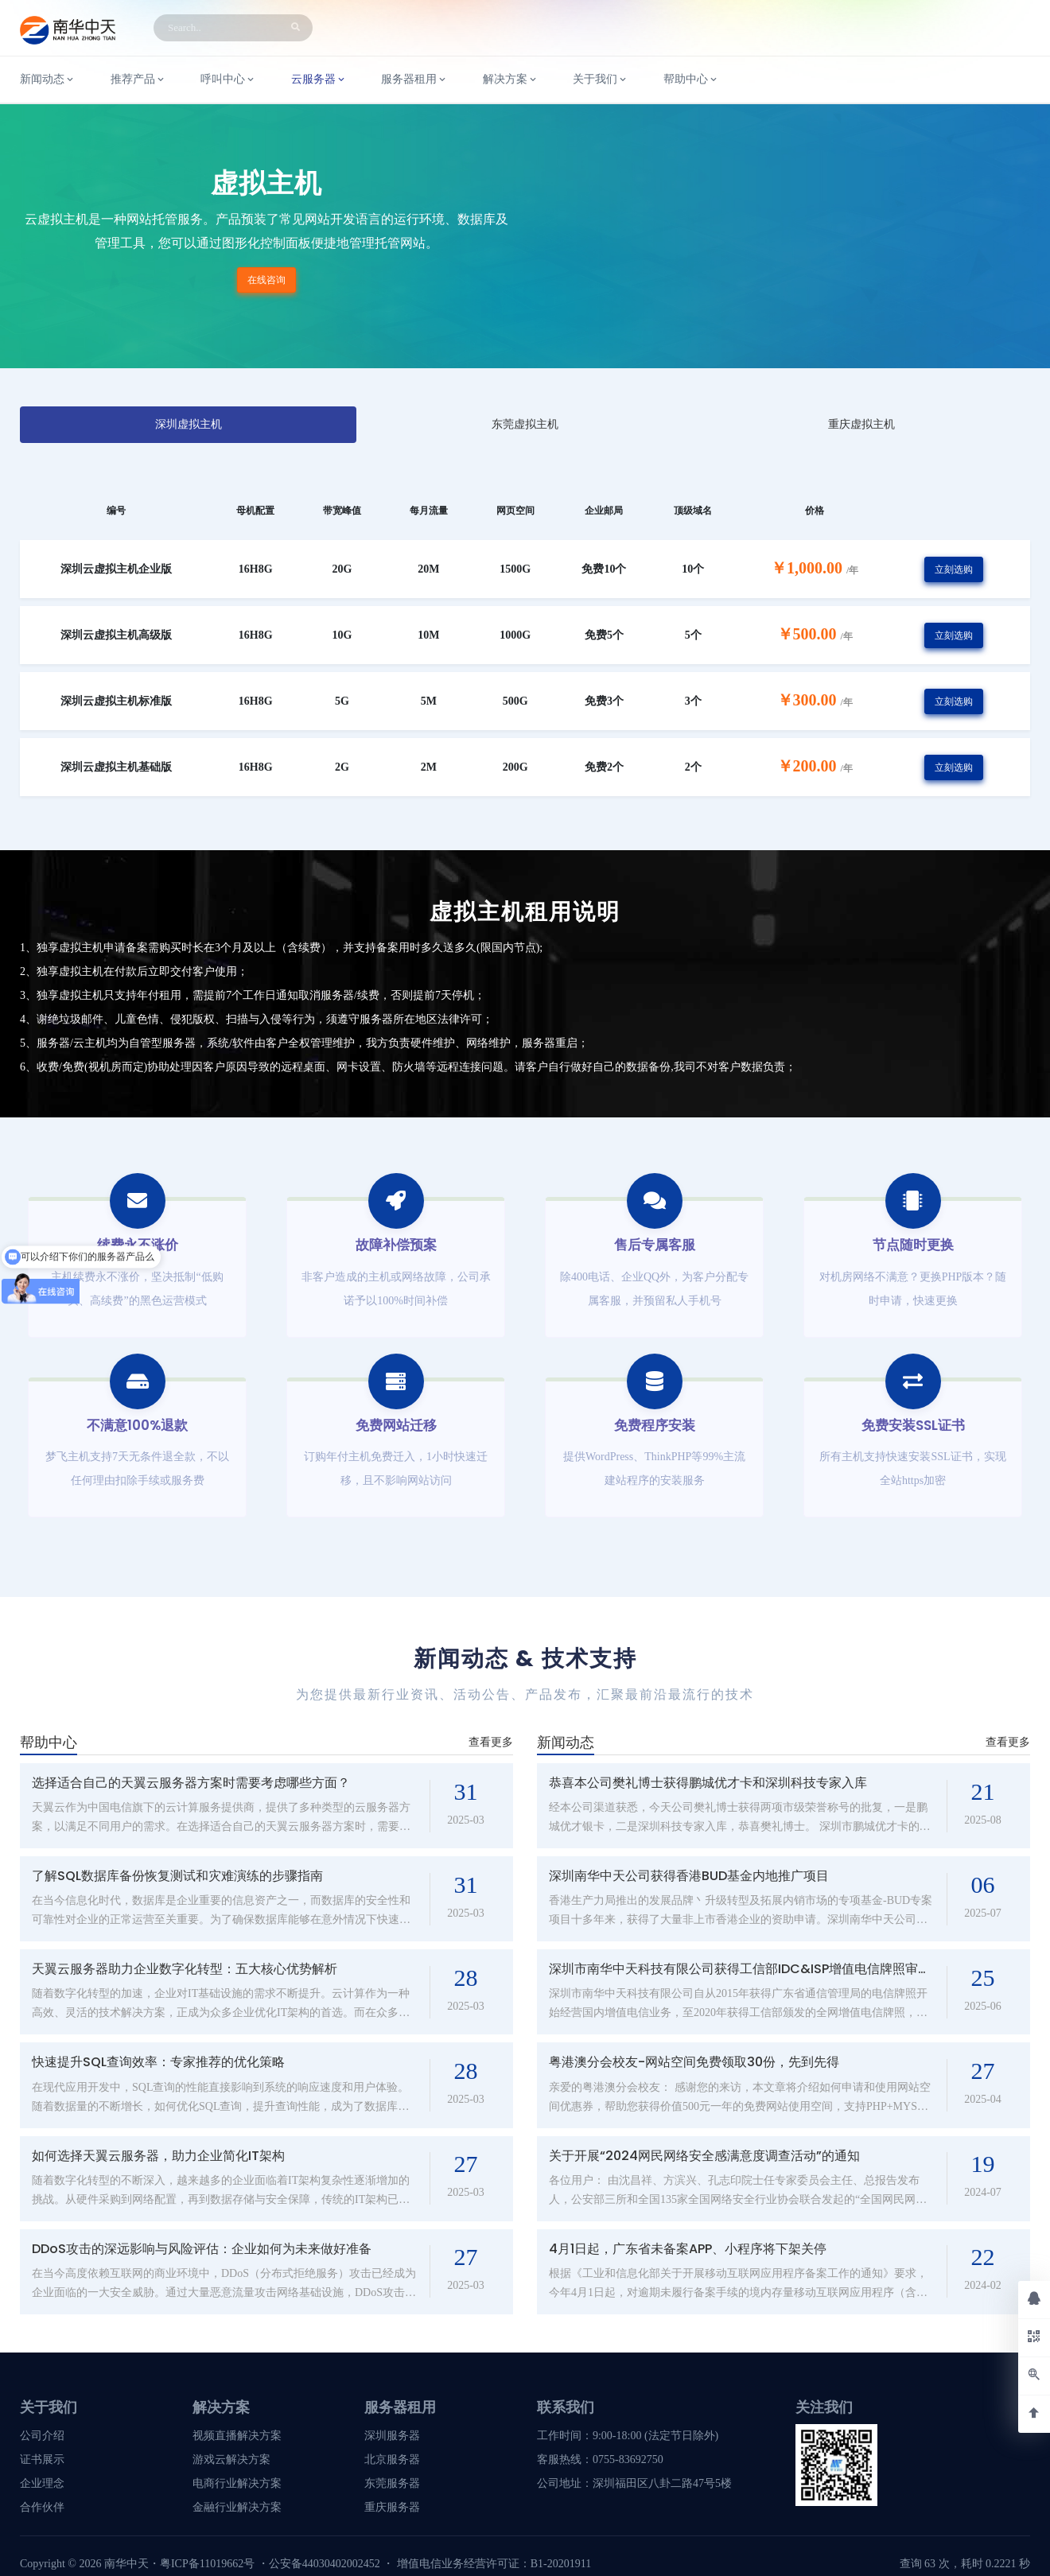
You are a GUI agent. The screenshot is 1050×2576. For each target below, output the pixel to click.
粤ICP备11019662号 (207, 2564)
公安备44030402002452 (324, 2564)
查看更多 (491, 1742)
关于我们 (600, 79)
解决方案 (511, 79)
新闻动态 (48, 79)
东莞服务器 (392, 2483)
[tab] (188, 424)
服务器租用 (414, 79)
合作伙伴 (42, 2507)
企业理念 (42, 2483)
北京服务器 (392, 2459)
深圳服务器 (392, 2436)
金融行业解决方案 (237, 2507)
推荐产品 (138, 79)
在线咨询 (266, 280)
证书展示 (42, 2459)
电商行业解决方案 (237, 2483)
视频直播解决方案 (237, 2436)
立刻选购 (954, 569)
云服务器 (319, 79)
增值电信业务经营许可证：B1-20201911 (494, 2564)
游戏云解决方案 (231, 2459)
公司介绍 (42, 2436)
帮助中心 (691, 79)
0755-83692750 (628, 2459)
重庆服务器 (392, 2507)
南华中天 (125, 2564)
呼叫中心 (228, 79)
